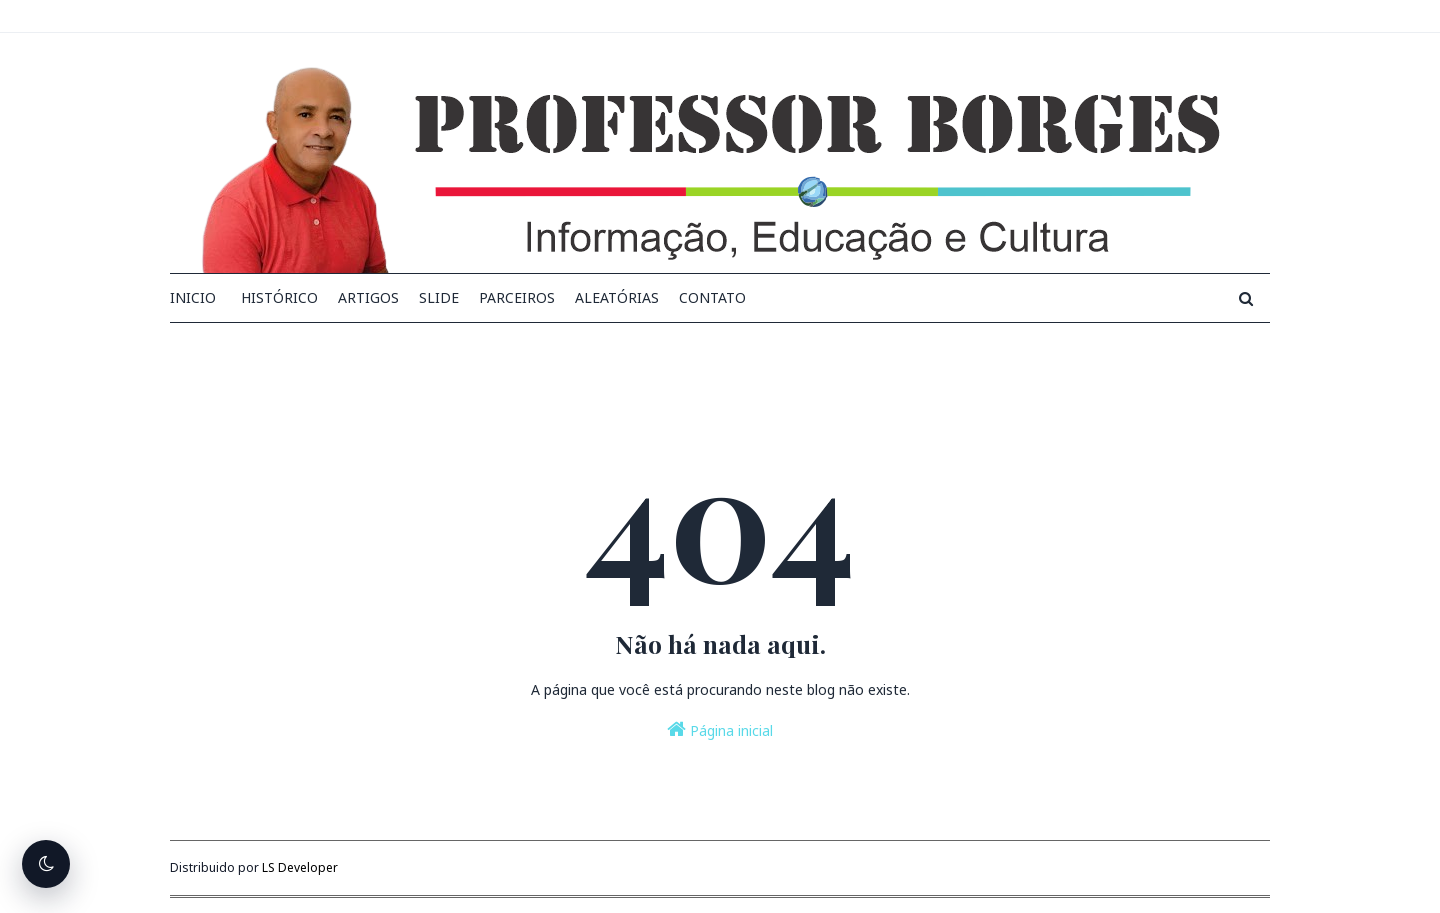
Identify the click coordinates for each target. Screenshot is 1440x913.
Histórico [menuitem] (279, 297)
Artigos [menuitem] (368, 297)
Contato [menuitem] (712, 297)
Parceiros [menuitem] (517, 297)
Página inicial (720, 729)
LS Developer (300, 867)
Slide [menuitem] (439, 297)
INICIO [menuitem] (193, 297)
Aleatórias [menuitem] (617, 297)
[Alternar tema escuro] (46, 864)
